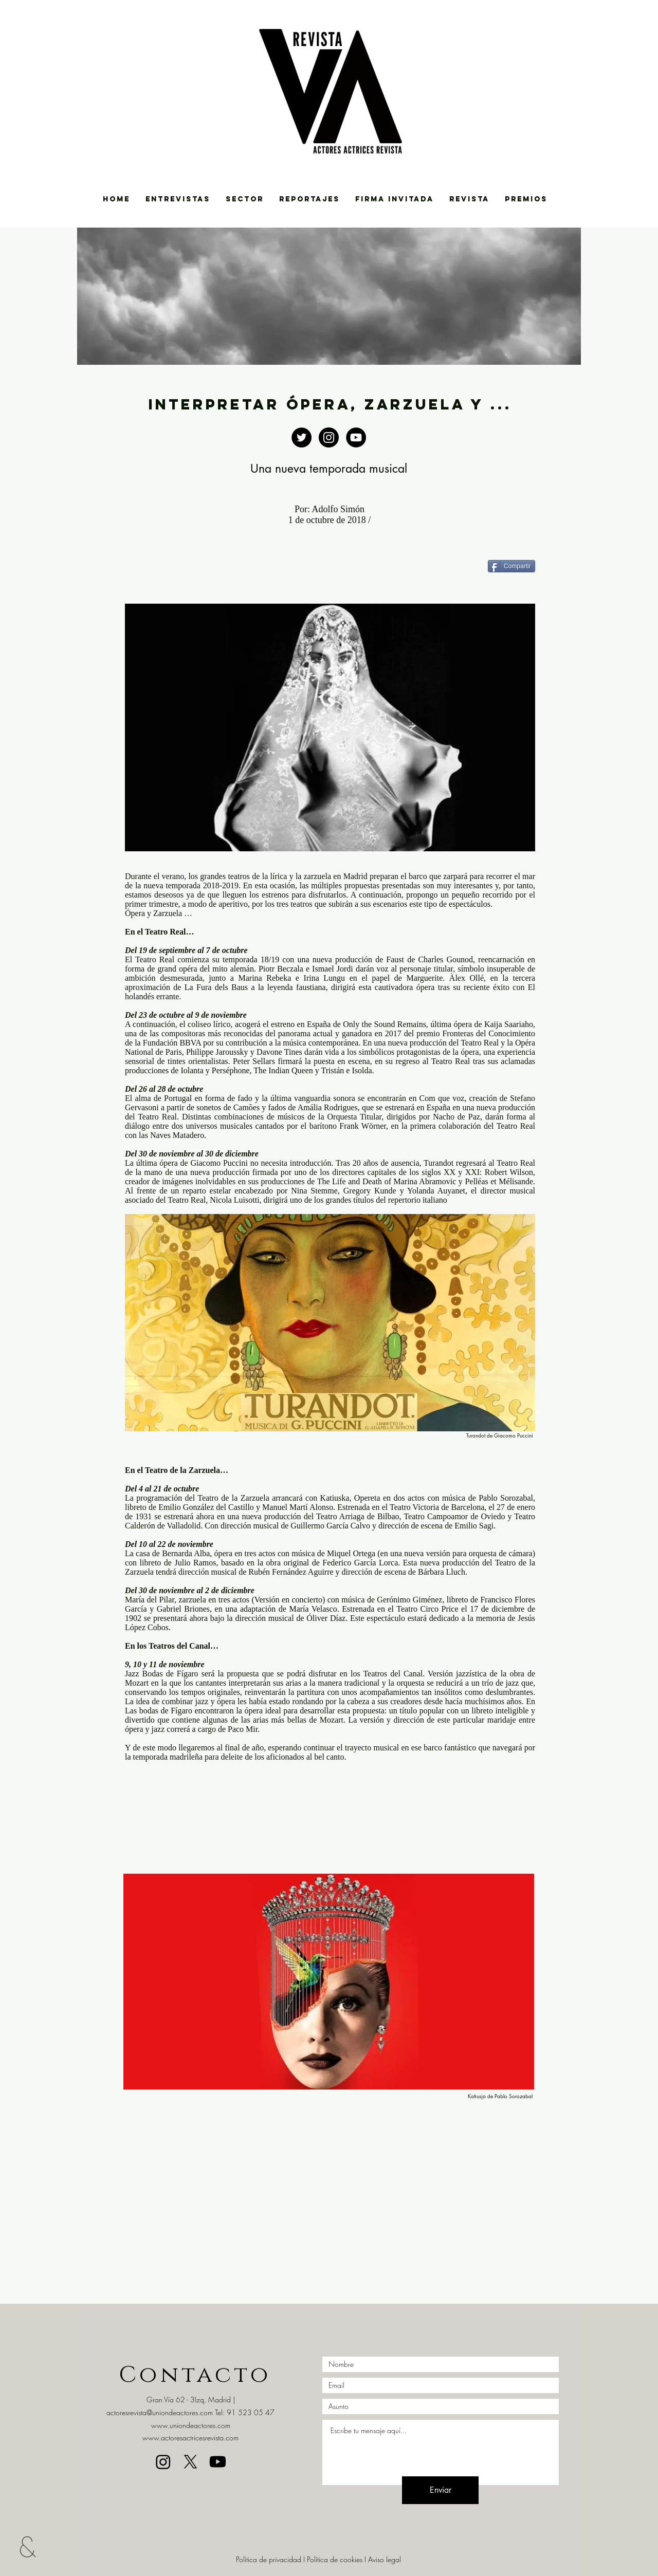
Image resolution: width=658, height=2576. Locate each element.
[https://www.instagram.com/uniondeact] (329, 437)
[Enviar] (440, 2490)
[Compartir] (511, 566)
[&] (35, 2546)
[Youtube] (217, 2461)
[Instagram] (163, 2461)
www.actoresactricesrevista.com (190, 2437)
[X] (190, 2461)
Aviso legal (384, 2559)
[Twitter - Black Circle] (301, 437)
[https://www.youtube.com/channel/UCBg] (356, 437)
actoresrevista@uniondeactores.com (159, 2412)
